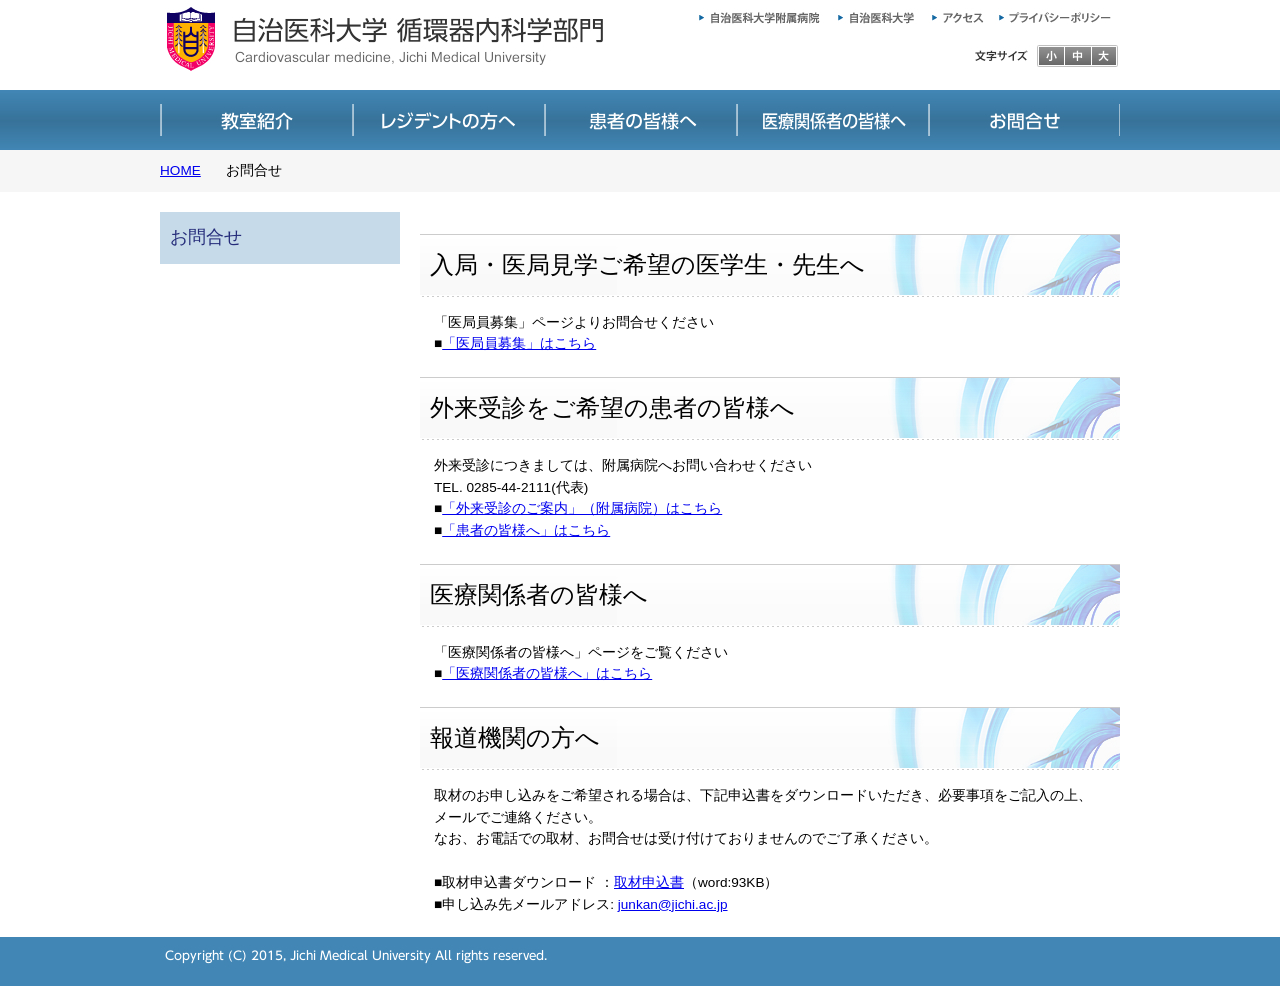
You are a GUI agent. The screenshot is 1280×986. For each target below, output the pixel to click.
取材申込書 (649, 882)
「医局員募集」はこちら (519, 343)
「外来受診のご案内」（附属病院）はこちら (582, 508)
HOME (180, 170)
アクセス (960, 15)
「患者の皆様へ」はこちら (526, 530)
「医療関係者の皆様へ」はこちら (547, 673)
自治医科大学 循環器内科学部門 (410, 45)
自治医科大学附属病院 (753, 15)
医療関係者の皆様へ (832, 120)
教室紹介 (256, 120)
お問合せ (1024, 120)
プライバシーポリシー (1059, 15)
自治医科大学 (873, 15)
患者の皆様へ (640, 120)
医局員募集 (448, 120)
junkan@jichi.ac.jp (673, 904)
